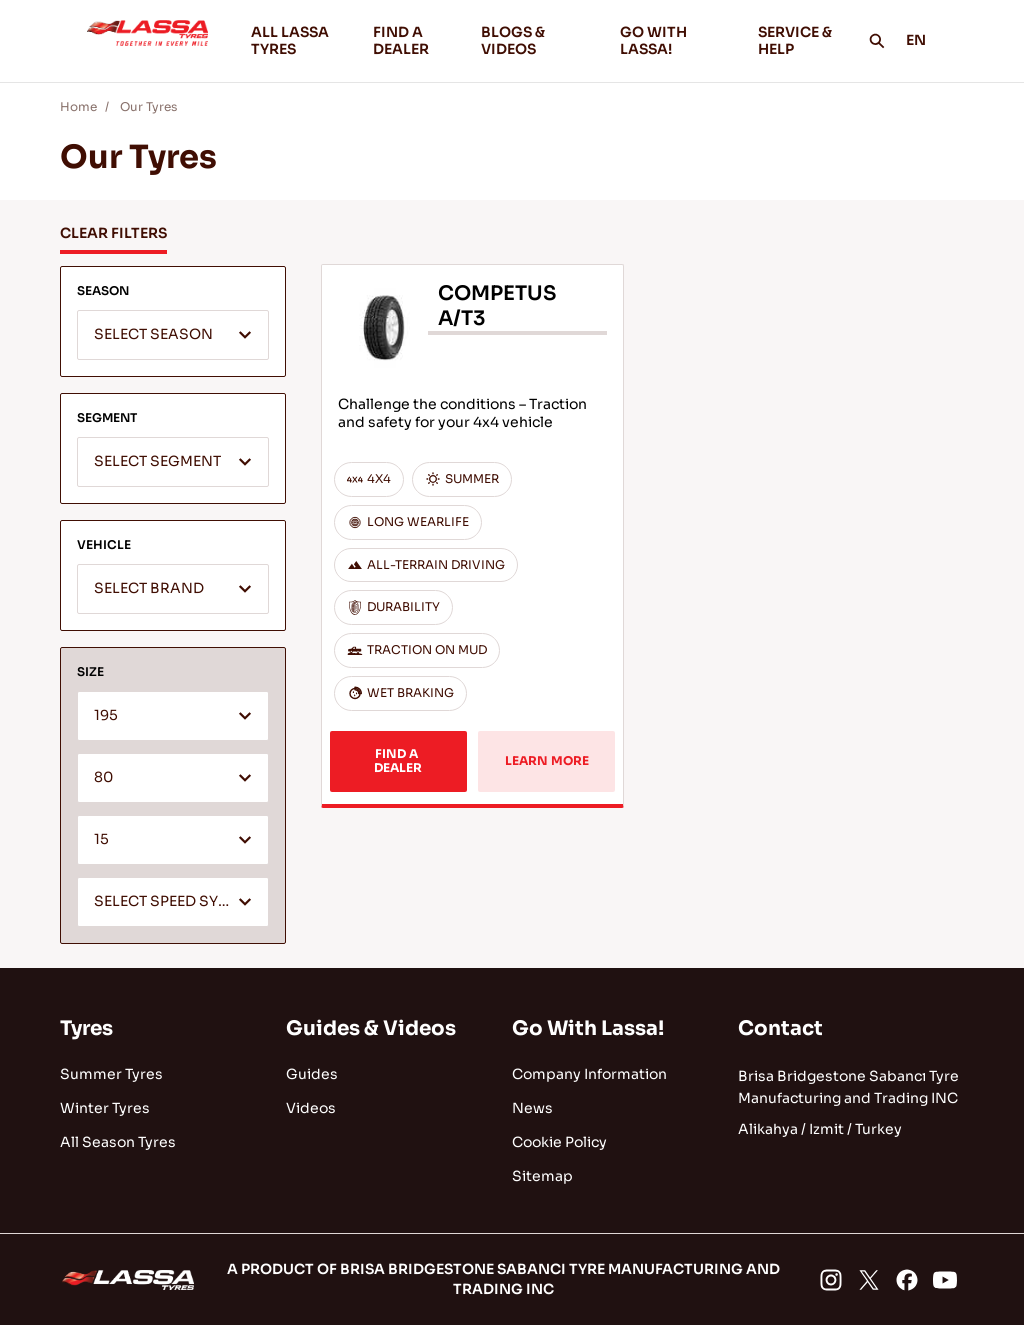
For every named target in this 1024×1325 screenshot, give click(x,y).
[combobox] (173, 335)
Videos (311, 1108)
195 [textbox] (106, 715)
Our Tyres (148, 106)
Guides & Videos (371, 1028)
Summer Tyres (111, 1074)
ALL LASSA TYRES (290, 40)
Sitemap (542, 1176)
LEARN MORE (547, 760)
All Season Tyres (118, 1142)
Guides (312, 1074)
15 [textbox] (101, 839)
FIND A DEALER (401, 40)
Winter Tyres (105, 1108)
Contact (780, 1028)
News (532, 1108)
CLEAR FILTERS (113, 233)
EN (927, 40)
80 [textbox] (103, 777)
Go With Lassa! (588, 1028)
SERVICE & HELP (795, 40)
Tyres (86, 1028)
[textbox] (173, 336)
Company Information (589, 1074)
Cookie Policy (559, 1142)
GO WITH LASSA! (673, 40)
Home (78, 106)
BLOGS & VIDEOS (534, 40)
